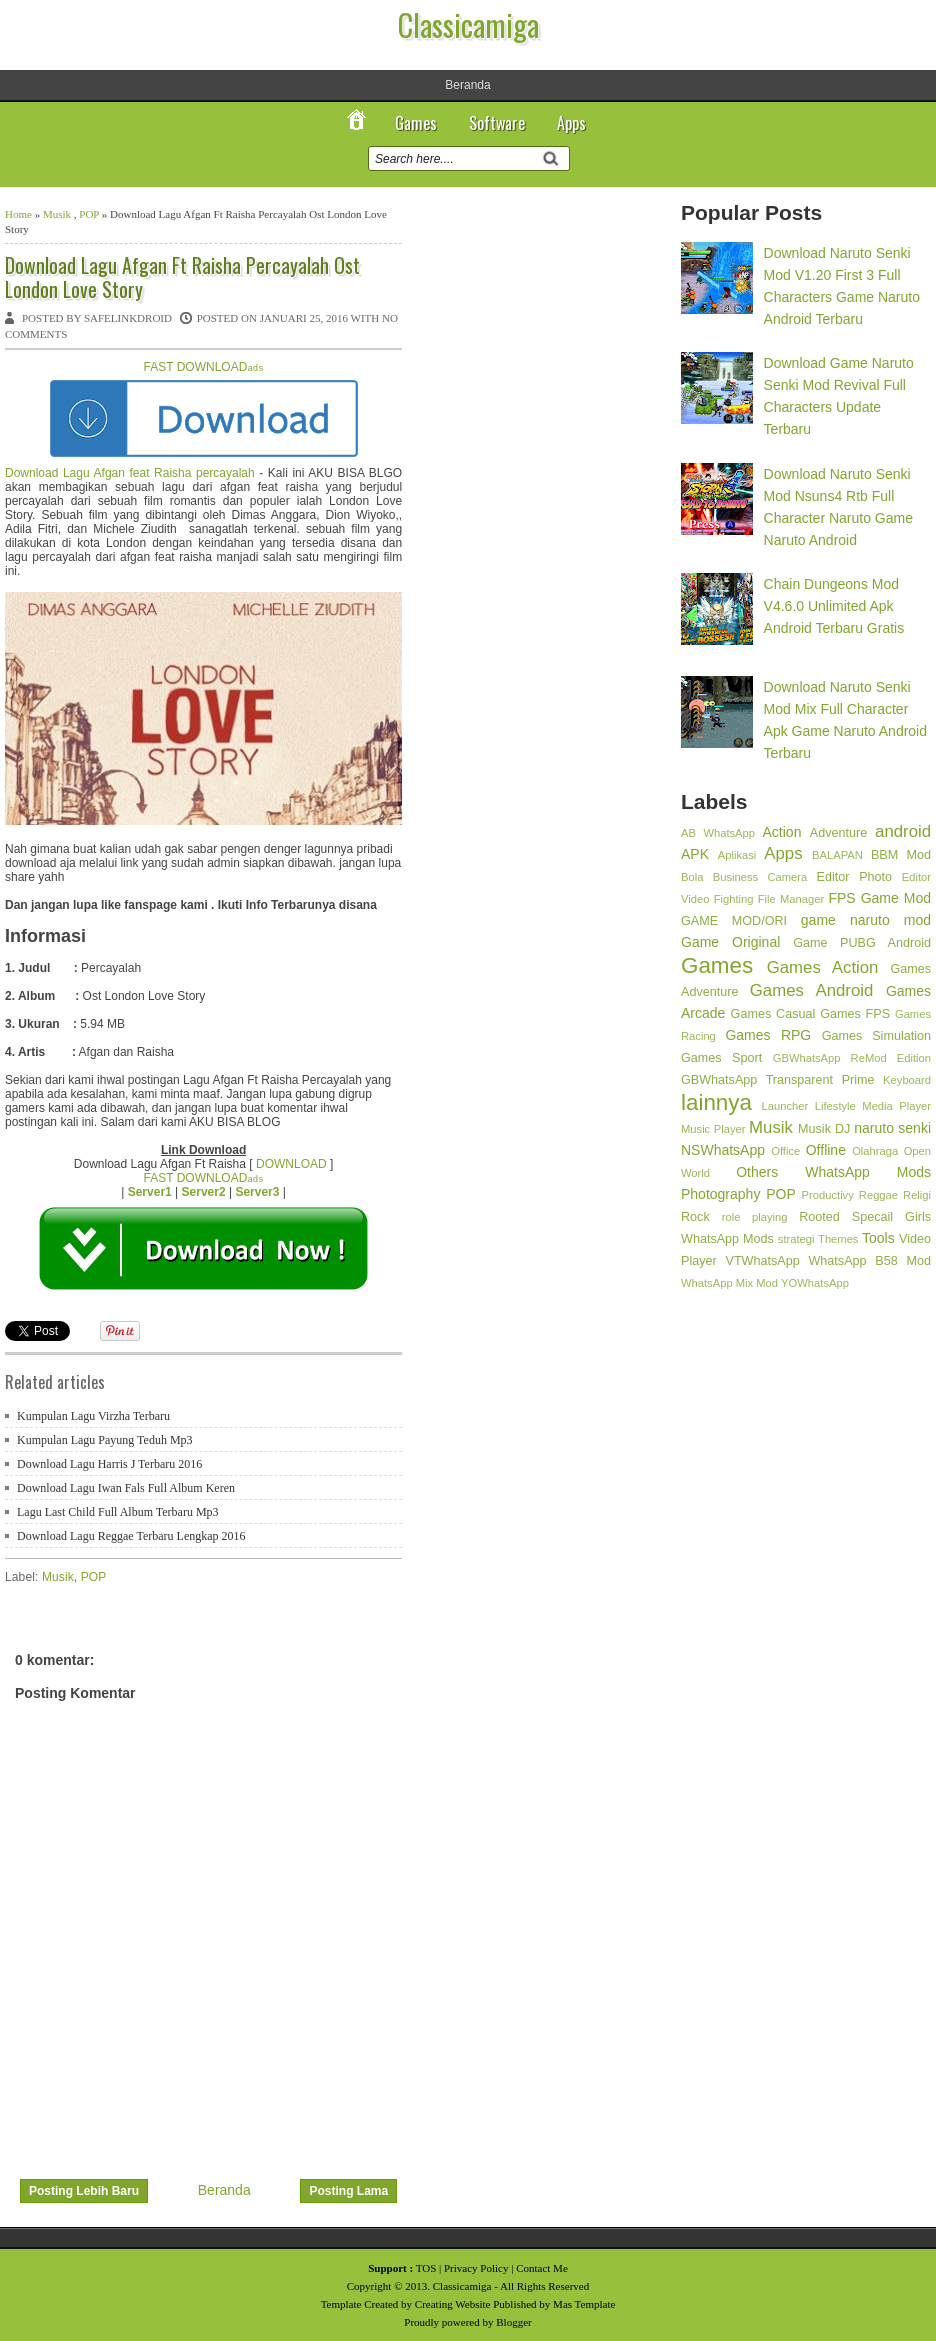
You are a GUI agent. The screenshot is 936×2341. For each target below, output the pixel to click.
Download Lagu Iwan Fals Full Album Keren (126, 1488)
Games (416, 123)
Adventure (838, 833)
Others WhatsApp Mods (833, 1172)
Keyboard (907, 1080)
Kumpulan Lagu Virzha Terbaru (93, 1416)
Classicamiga (468, 24)
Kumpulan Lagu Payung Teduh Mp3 (105, 1440)
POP (89, 214)
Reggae (878, 1195)
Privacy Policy (476, 2268)
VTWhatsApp (762, 1261)
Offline (826, 1150)
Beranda (467, 85)
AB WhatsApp (718, 833)
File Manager (791, 899)
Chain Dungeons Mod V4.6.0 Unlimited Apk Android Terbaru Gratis (834, 606)
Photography (720, 1194)
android (903, 831)
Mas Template (584, 2304)
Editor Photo (855, 877)
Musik (57, 214)
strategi (796, 1239)
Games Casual (773, 1014)
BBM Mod (901, 855)
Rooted (819, 1217)
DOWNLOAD (291, 1164)
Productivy (828, 1195)
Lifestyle (835, 1106)
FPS (841, 898)
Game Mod (896, 898)
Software (497, 123)
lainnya (716, 1102)
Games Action (823, 967)
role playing (755, 1217)
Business (735, 877)
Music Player (713, 1129)
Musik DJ (824, 1129)
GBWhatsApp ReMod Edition (852, 1058)
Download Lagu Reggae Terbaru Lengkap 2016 (131, 1536)
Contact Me (542, 2268)
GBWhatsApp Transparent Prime (778, 1080)
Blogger (513, 2322)
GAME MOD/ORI (734, 921)
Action (782, 832)
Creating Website (453, 2304)
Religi (917, 1195)
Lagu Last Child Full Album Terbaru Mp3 (118, 1512)
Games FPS (855, 1014)
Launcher (785, 1106)
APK (695, 854)
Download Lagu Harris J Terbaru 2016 (109, 1464)
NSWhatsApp (723, 1150)
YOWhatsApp (815, 1283)
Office (785, 1151)
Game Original (730, 942)
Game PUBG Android (862, 943)
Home (18, 214)
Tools (878, 1238)
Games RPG (768, 1035)
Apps (571, 123)
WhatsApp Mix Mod (729, 1283)
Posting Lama (348, 2191)
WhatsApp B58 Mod (869, 1261)
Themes (838, 1239)
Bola (692, 877)
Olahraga (875, 1151)
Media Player (896, 1106)
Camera (787, 877)
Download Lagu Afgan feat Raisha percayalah (130, 473)
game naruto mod (866, 920)
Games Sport (721, 1058)
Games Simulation (876, 1036)
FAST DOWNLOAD (204, 367)
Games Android (812, 990)
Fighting (734, 899)
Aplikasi (737, 855)
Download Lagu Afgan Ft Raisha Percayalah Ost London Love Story (182, 277)
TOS (426, 2268)
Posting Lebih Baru (84, 2191)
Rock (695, 1217)
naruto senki (892, 1128)
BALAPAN (837, 855)
